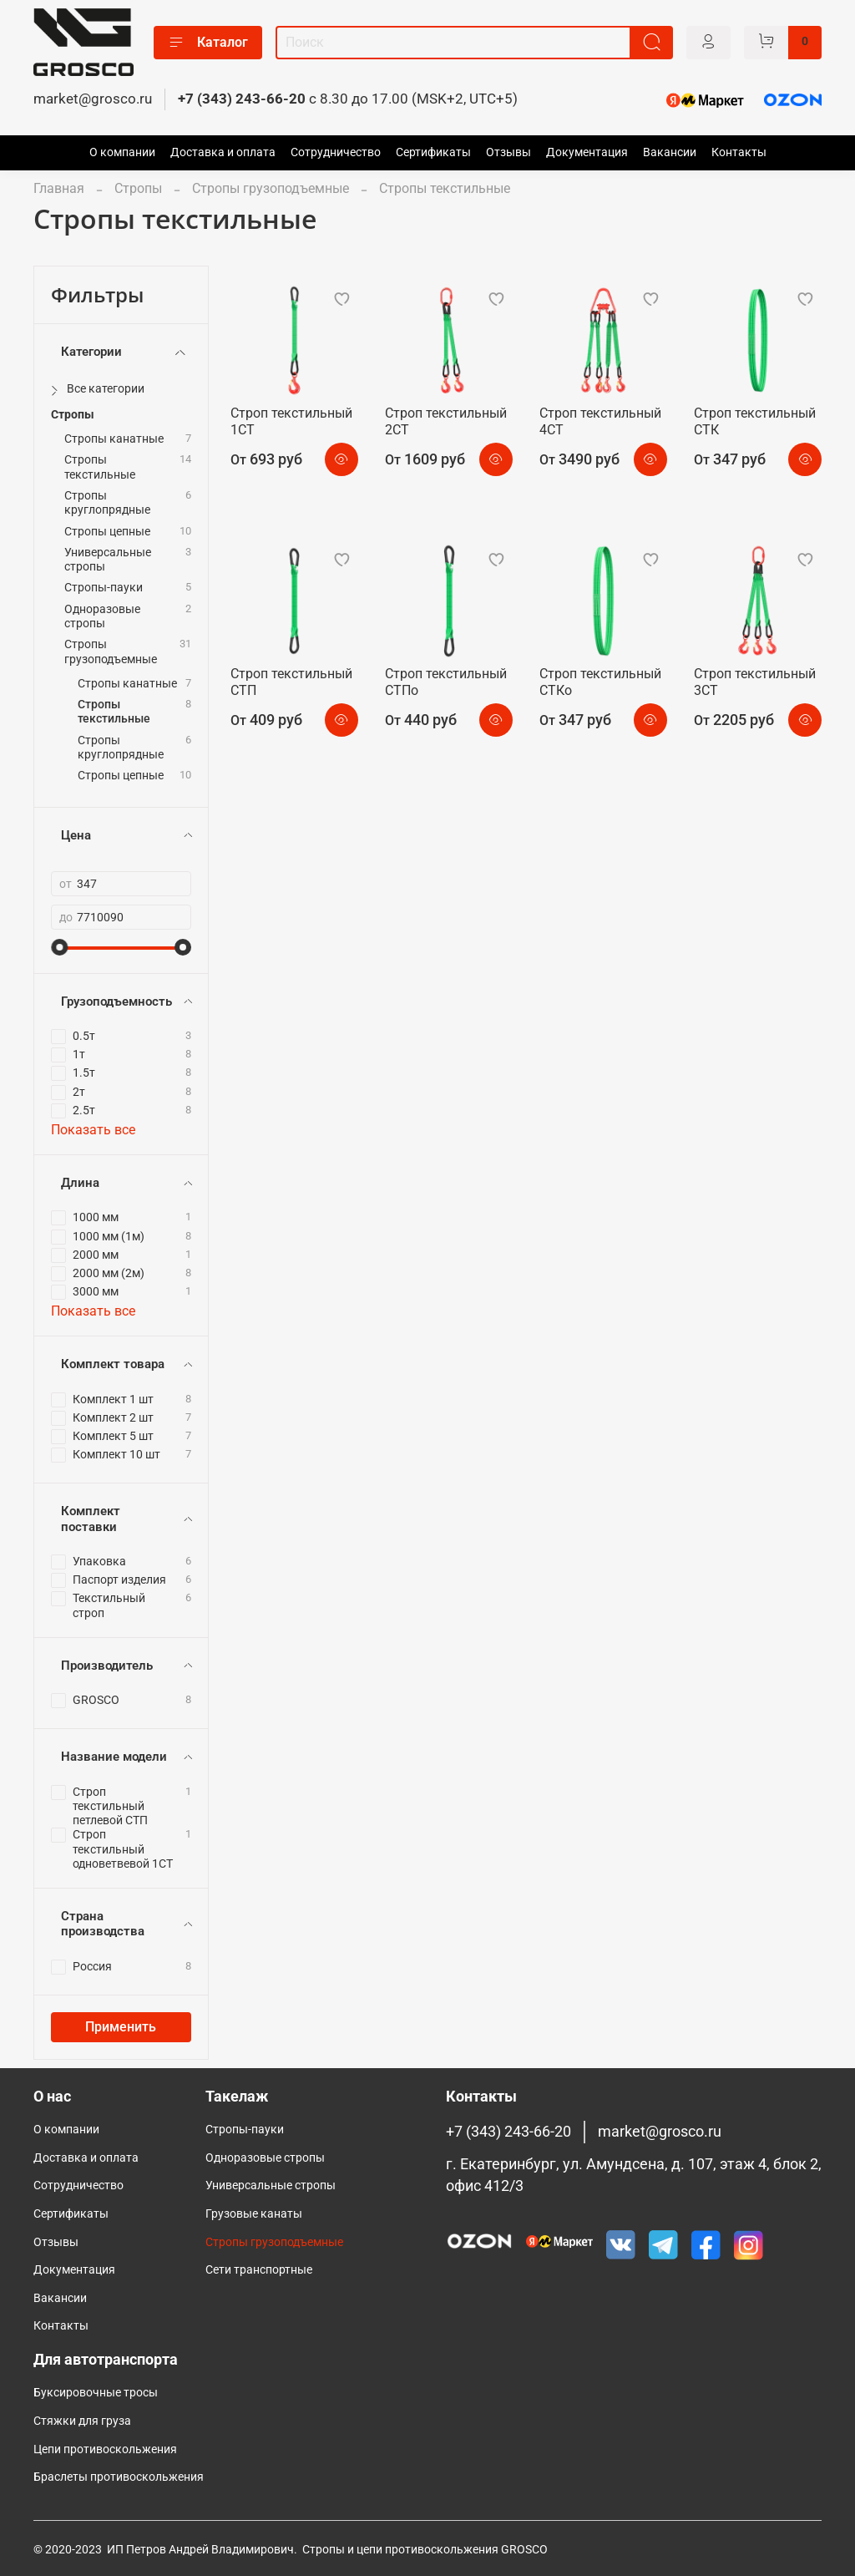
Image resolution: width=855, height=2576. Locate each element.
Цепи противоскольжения (105, 2449)
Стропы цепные (107, 532)
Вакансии (669, 152)
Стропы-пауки (103, 588)
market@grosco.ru (92, 98)
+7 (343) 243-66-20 (242, 98)
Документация (587, 152)
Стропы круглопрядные (107, 503)
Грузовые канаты (253, 2214)
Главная (58, 188)
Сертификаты (433, 152)
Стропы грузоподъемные (270, 188)
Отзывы (508, 152)
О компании (122, 152)
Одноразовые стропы (102, 616)
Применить (120, 2027)
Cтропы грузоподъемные (274, 2242)
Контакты (738, 152)
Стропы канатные (114, 439)
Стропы (138, 188)
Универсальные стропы (107, 559)
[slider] (59, 947)
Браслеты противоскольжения (118, 2477)
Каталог (208, 42)
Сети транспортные (258, 2270)
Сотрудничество (336, 152)
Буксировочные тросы (95, 2393)
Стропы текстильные (99, 467)
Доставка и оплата (223, 152)
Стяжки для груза (82, 2421)
